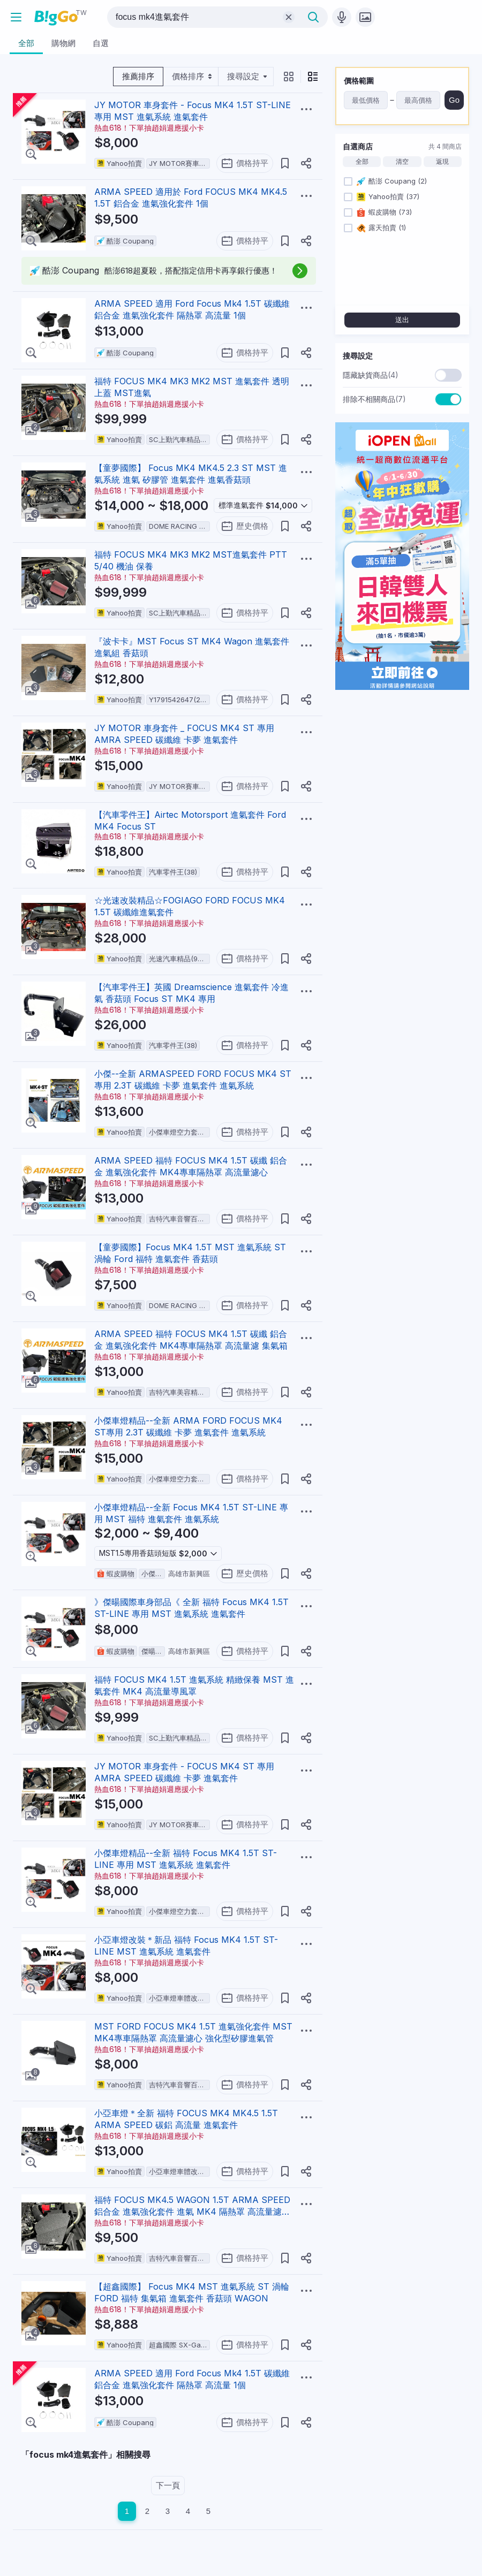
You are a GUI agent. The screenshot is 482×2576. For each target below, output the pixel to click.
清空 (402, 161)
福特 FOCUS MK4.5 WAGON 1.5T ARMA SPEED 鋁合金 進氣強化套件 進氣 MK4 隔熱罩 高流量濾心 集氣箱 (192, 2211)
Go (454, 99)
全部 (362, 161)
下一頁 (168, 2485)
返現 (442, 161)
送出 (402, 320)
